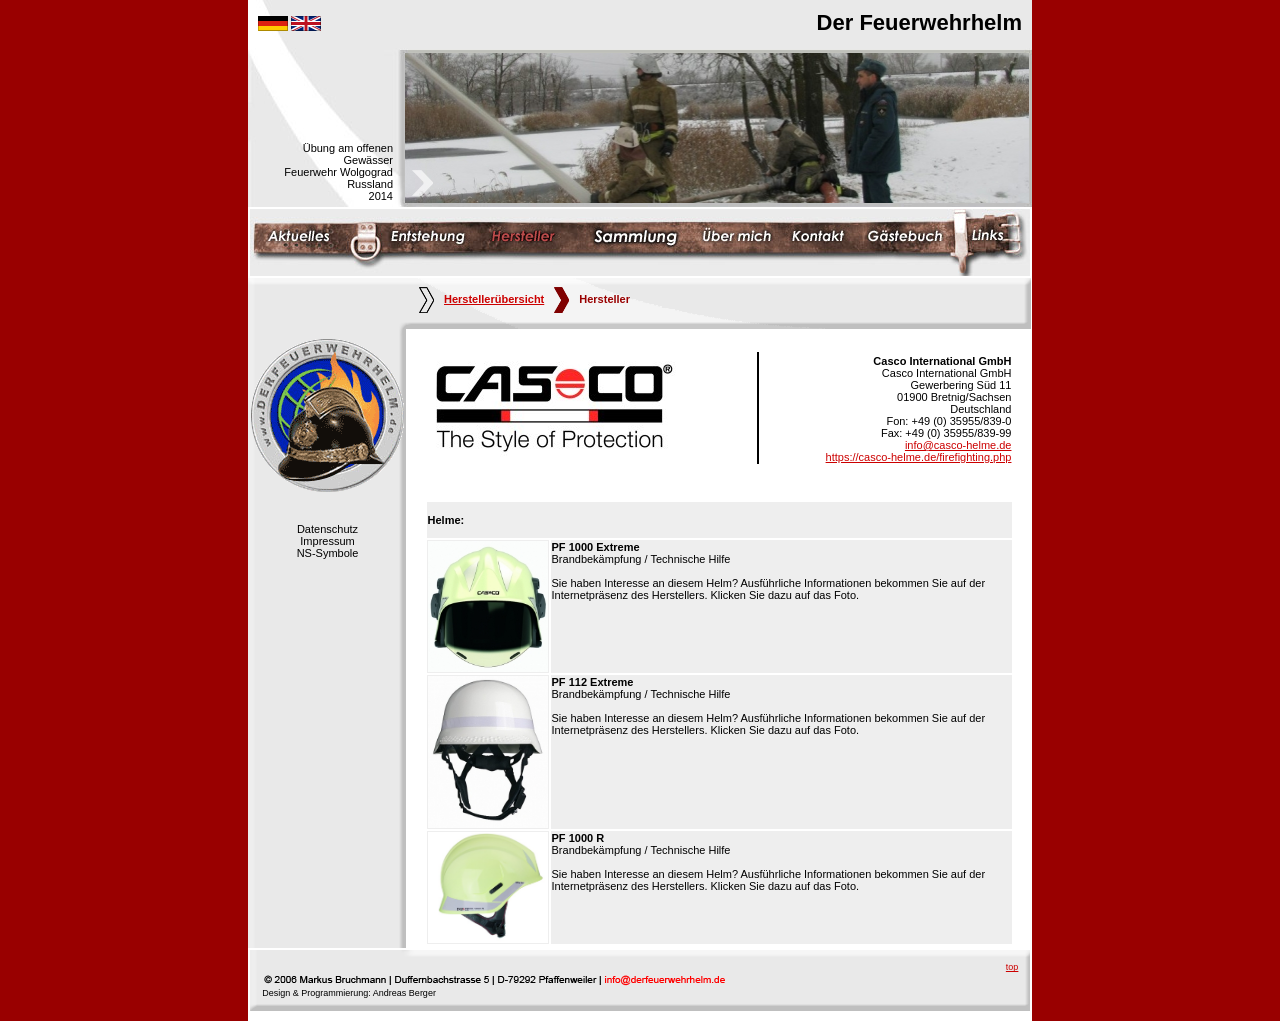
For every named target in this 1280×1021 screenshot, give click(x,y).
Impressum (327, 541)
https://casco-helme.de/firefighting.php (919, 457)
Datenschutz (327, 529)
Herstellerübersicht (481, 299)
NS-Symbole (328, 553)
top (1012, 967)
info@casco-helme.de (958, 445)
